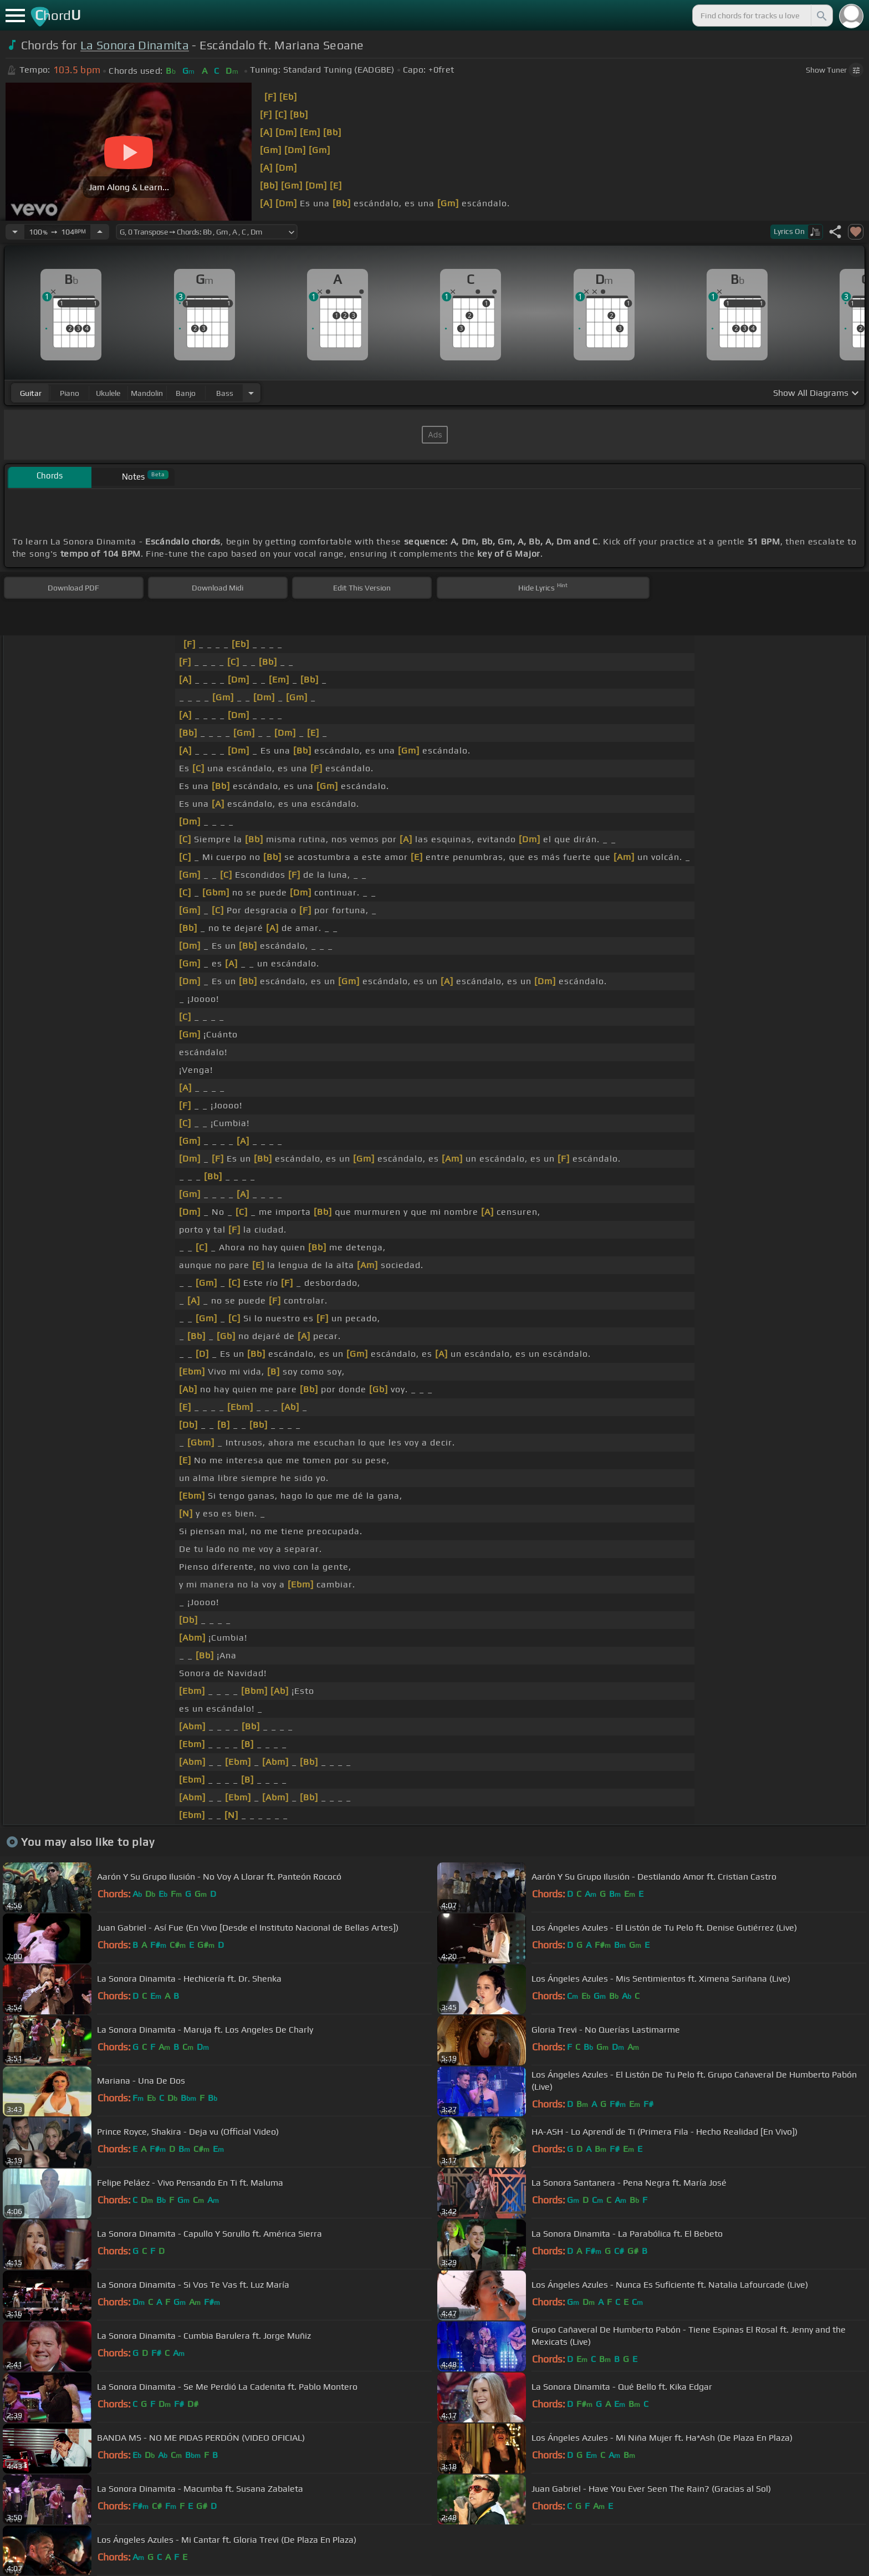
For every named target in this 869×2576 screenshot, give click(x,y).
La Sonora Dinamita (134, 45)
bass (224, 393)
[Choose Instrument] (251, 392)
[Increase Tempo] (99, 232)
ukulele (108, 393)
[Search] (821, 15)
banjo (186, 393)
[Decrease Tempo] (15, 232)
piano (69, 393)
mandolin (147, 393)
